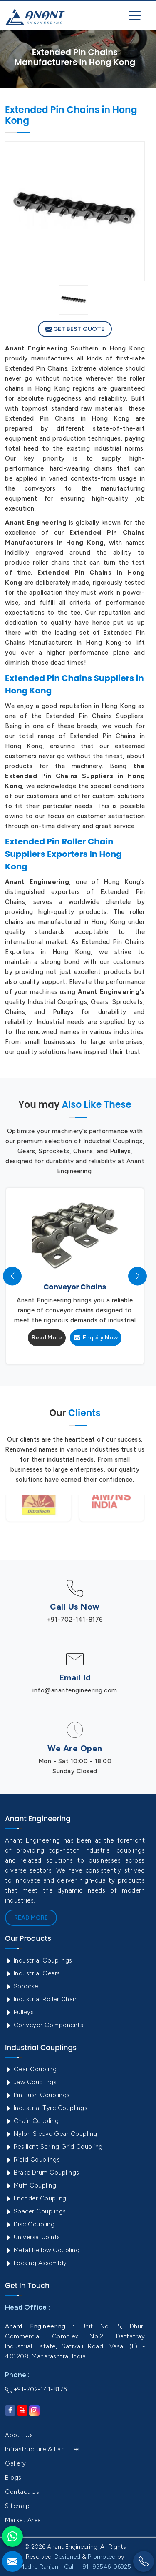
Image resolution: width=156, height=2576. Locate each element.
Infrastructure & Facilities (42, 2449)
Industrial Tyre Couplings (46, 2108)
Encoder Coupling (36, 2198)
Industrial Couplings (38, 1960)
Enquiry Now (96, 1337)
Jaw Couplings (31, 2082)
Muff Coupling (30, 2185)
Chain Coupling (32, 2121)
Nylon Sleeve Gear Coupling (51, 2134)
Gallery (15, 2463)
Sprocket (23, 1986)
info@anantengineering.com (74, 1690)
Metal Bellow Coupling (42, 2250)
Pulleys (19, 2012)
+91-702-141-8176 (75, 1619)
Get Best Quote (74, 329)
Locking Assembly (36, 2263)
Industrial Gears (32, 1973)
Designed (67, 2557)
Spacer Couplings (35, 2211)
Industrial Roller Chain (41, 1999)
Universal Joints (32, 2237)
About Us (19, 2435)
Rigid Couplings (32, 2159)
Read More (47, 1337)
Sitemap (17, 2506)
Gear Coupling (31, 2069)
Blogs (13, 2477)
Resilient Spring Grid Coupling (54, 2146)
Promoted (102, 2557)
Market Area (23, 2520)
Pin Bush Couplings (37, 2095)
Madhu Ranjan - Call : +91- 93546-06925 (75, 2567)
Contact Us (22, 2492)
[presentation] (12, 1276)
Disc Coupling (29, 2224)
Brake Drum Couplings (42, 2172)
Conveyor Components (44, 2025)
